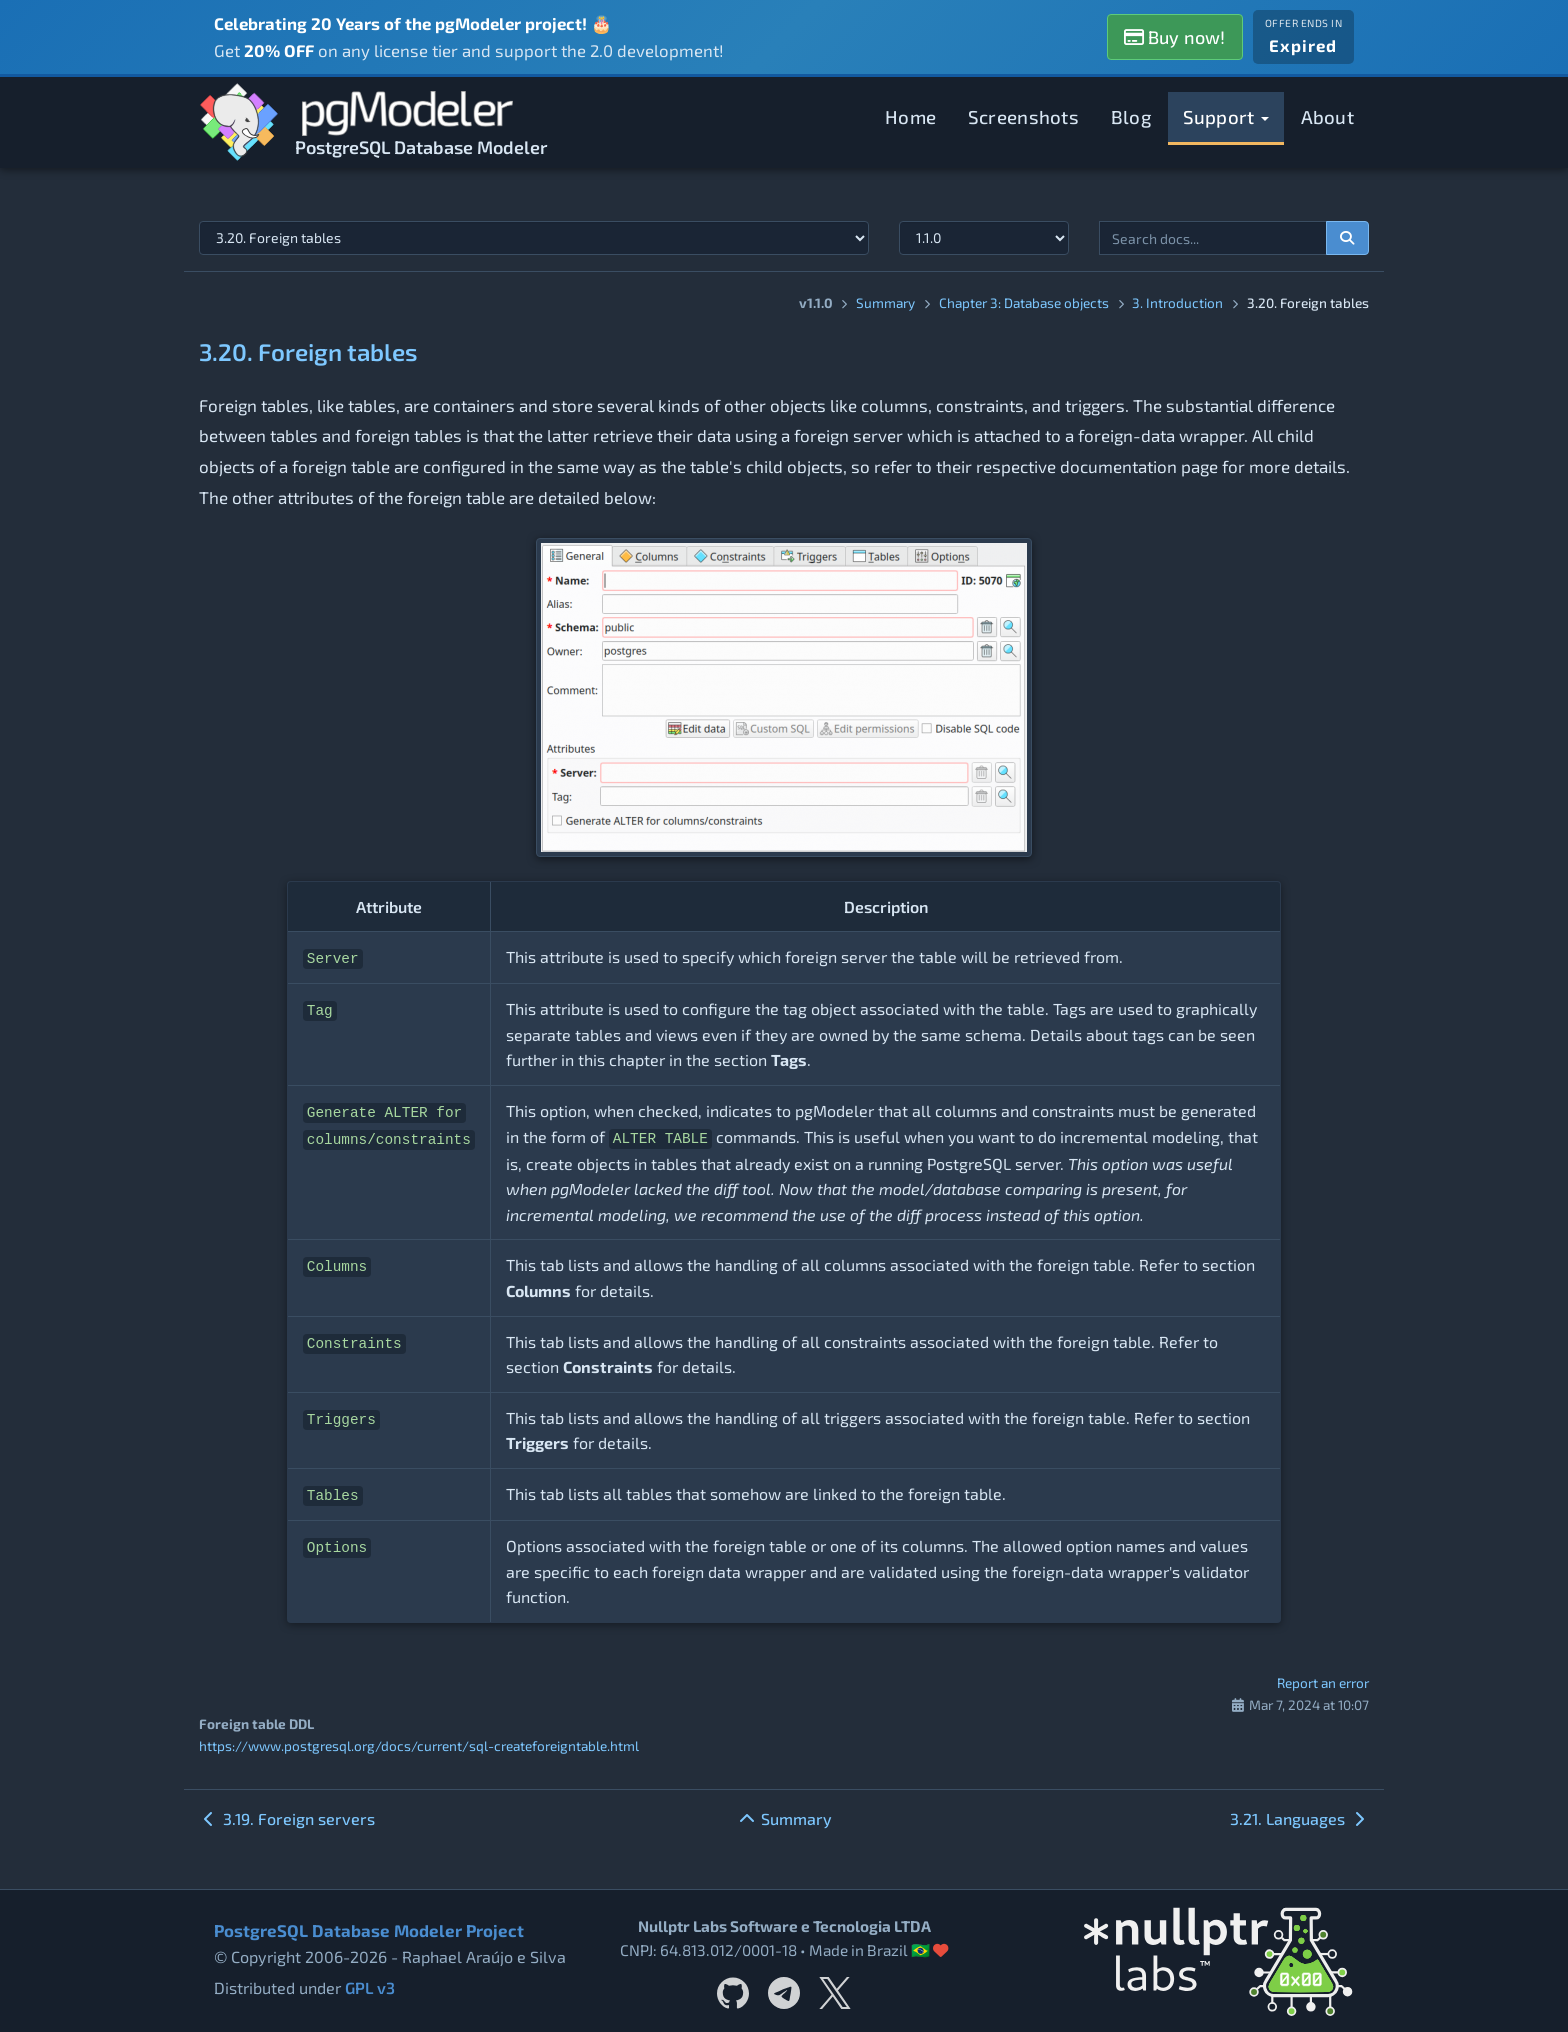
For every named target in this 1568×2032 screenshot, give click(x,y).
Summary (885, 302)
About (1328, 116)
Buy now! (1175, 37)
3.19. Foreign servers (287, 1818)
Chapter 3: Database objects (1024, 302)
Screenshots (1023, 116)
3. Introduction (1177, 302)
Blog (1131, 116)
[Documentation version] (984, 238)
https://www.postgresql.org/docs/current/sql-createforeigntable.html (419, 1745)
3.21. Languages (1299, 1818)
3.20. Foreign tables (308, 351)
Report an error (1323, 1682)
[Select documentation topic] (534, 238)
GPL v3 (370, 1987)
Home (910, 116)
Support (1226, 116)
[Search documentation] (1348, 238)
